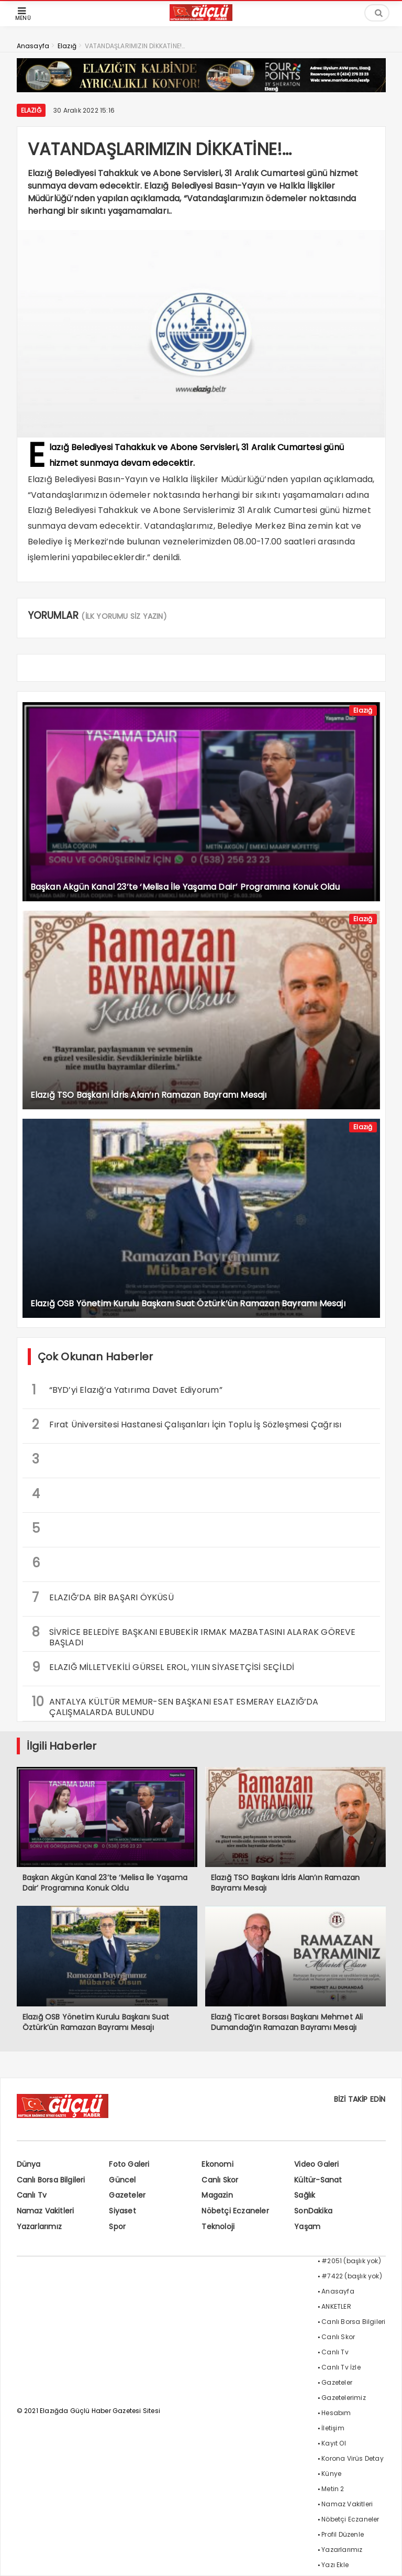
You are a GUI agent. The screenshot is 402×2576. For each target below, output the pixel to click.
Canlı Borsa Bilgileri (51, 2180)
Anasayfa (337, 2291)
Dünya (29, 2164)
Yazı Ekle (335, 2564)
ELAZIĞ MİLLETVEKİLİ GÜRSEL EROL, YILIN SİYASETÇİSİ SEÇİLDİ (163, 1667)
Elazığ (31, 110)
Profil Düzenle (342, 2534)
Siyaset (122, 2211)
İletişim (332, 2428)
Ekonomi (217, 2164)
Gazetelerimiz (343, 2397)
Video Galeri (316, 2164)
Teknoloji (218, 2226)
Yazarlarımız (39, 2226)
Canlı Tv (32, 2195)
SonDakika (313, 2211)
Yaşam (307, 2226)
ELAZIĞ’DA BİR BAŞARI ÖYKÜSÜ (103, 1597)
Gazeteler (127, 2195)
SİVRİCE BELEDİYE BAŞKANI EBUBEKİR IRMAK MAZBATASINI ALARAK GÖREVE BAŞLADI (194, 1636)
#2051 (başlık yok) (351, 2260)
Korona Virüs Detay (352, 2458)
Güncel (122, 2180)
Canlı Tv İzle (341, 2367)
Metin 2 (332, 2488)
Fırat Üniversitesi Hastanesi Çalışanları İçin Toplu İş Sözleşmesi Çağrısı (187, 1424)
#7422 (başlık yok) (351, 2276)
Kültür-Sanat (318, 2180)
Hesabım (336, 2412)
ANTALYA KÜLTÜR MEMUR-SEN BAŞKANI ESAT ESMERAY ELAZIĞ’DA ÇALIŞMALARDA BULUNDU (175, 1705)
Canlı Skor (220, 2180)
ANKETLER (336, 2306)
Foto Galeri (129, 2164)
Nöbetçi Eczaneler (235, 2211)
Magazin (217, 2195)
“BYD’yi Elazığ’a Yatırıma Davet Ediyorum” (127, 1390)
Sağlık (304, 2195)
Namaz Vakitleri (45, 2211)
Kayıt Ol (333, 2443)
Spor (117, 2226)
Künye (331, 2473)
